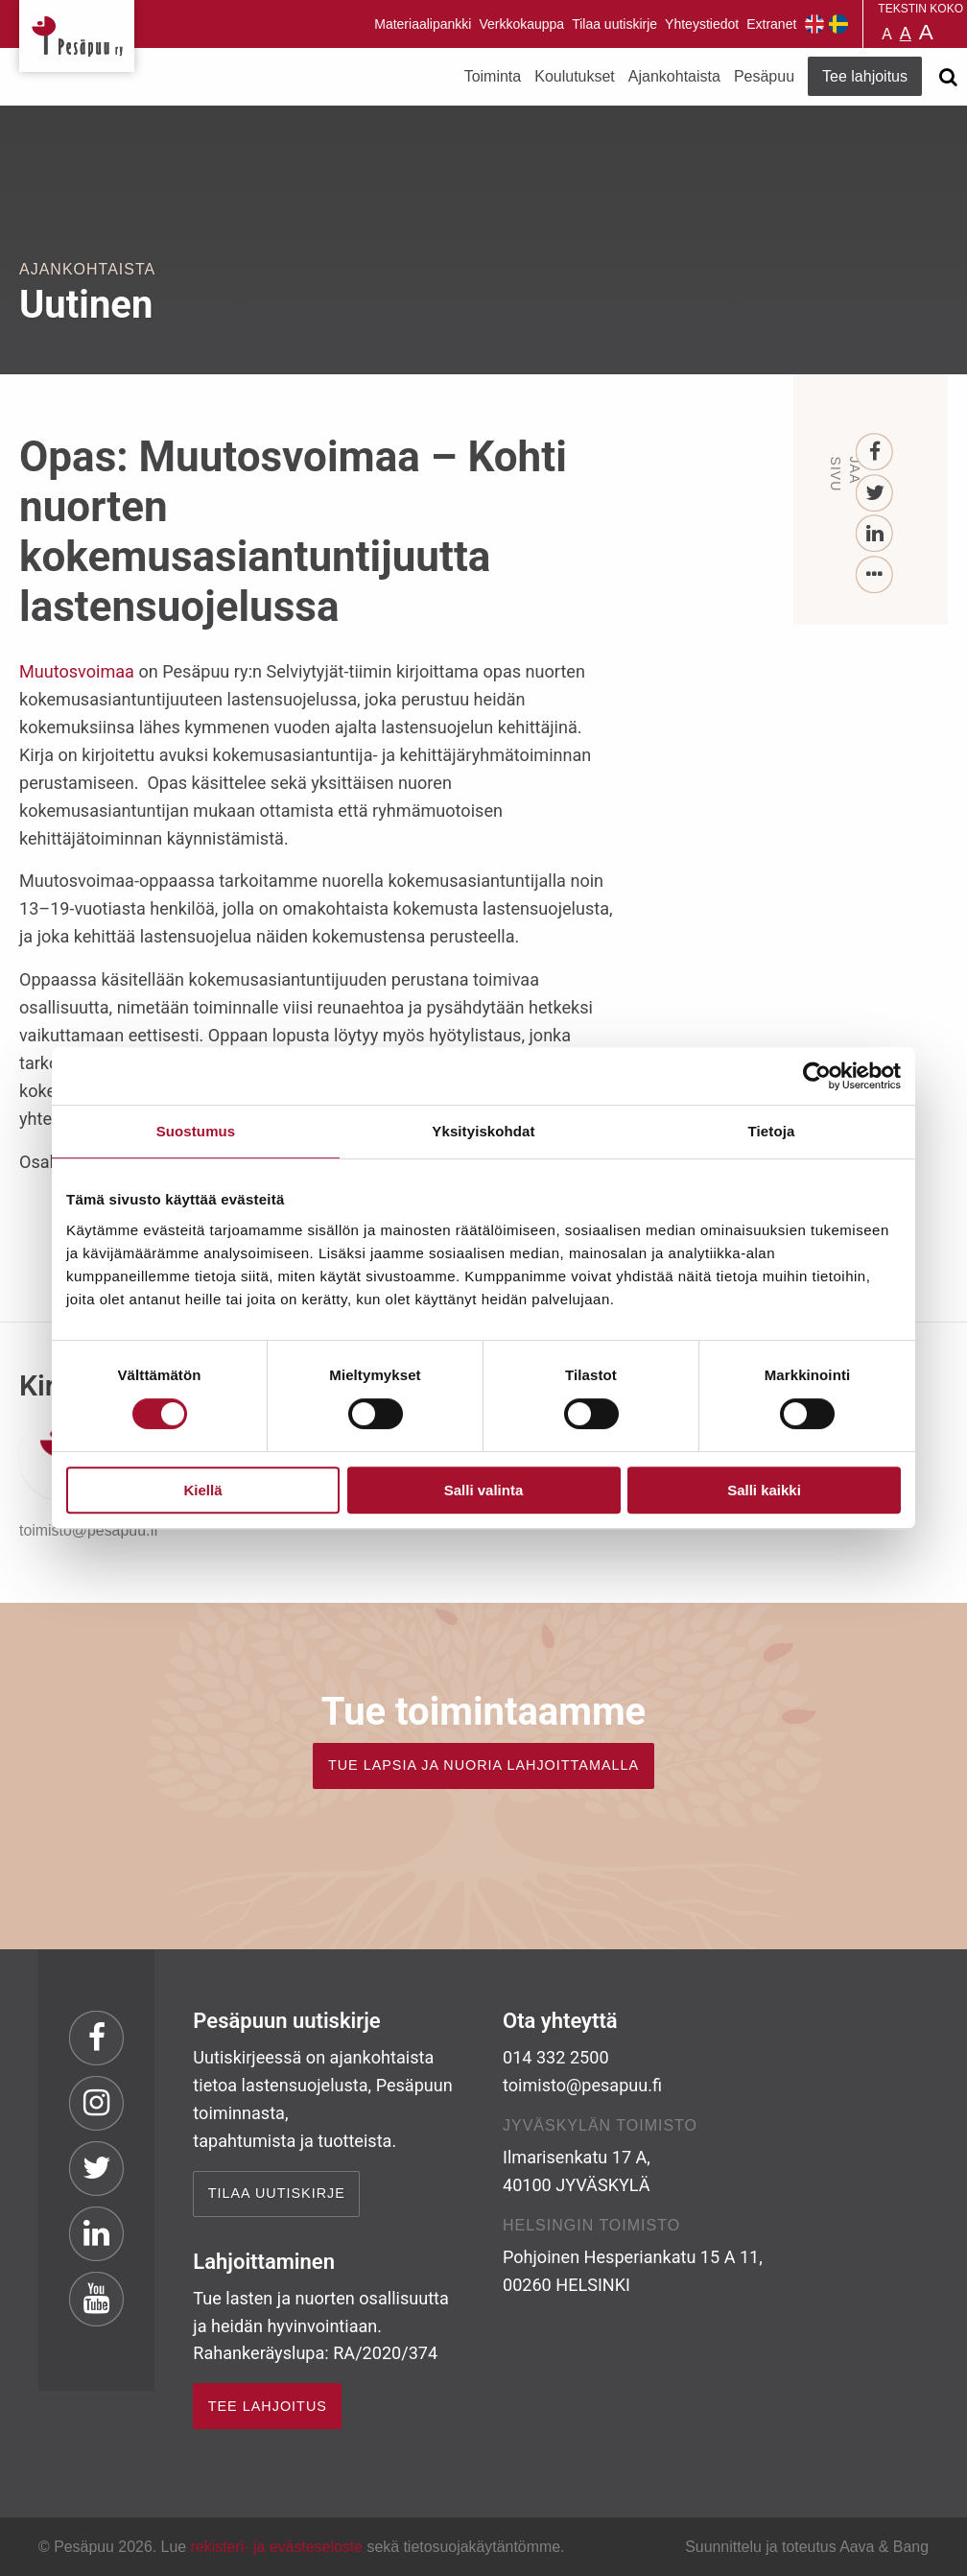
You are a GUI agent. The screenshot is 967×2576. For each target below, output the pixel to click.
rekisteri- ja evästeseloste (277, 2547)
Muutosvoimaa (78, 671)
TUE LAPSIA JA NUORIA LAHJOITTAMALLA (483, 1765)
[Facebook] (875, 452)
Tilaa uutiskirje (614, 24)
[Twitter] (875, 493)
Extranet (771, 24)
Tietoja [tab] (771, 1131)
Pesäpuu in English (814, 24)
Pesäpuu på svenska (838, 24)
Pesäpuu (76, 36)
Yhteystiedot (702, 24)
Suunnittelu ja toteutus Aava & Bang (807, 2547)
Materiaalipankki (422, 24)
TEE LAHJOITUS (267, 2406)
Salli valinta (484, 1490)
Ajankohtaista (674, 76)
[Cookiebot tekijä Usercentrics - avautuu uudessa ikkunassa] (817, 1075)
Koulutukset (574, 76)
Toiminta (493, 76)
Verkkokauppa (521, 24)
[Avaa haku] (947, 76)
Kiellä (202, 1490)
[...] (875, 575)
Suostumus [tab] (196, 1131)
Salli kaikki (764, 1490)
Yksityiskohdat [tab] (483, 1131)
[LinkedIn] (875, 534)
